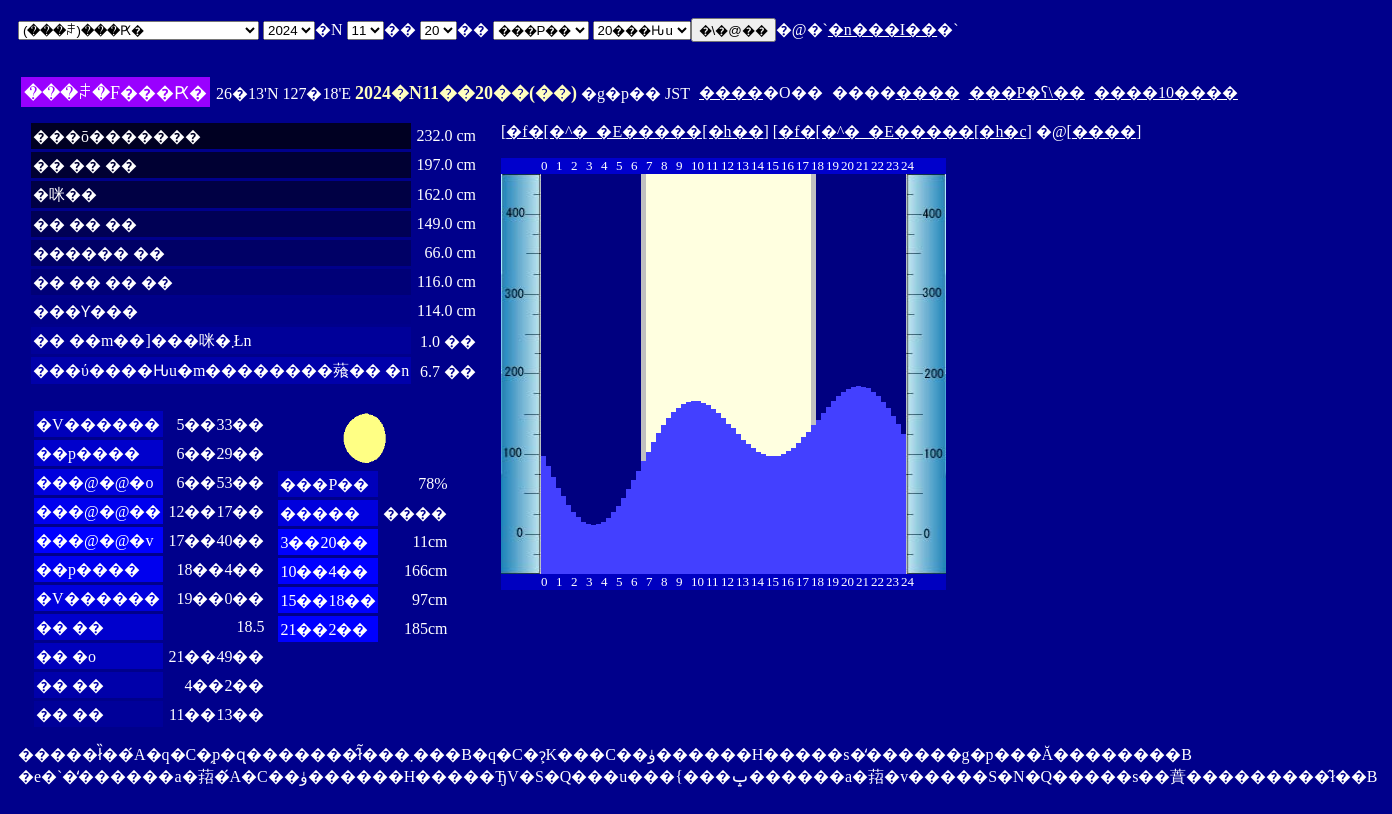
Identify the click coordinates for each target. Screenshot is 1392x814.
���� (731, 92)
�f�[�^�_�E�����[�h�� (634, 131)
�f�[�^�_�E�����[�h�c (902, 131)
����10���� (1166, 92)
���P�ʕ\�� (1027, 92)
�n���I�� (882, 29)
